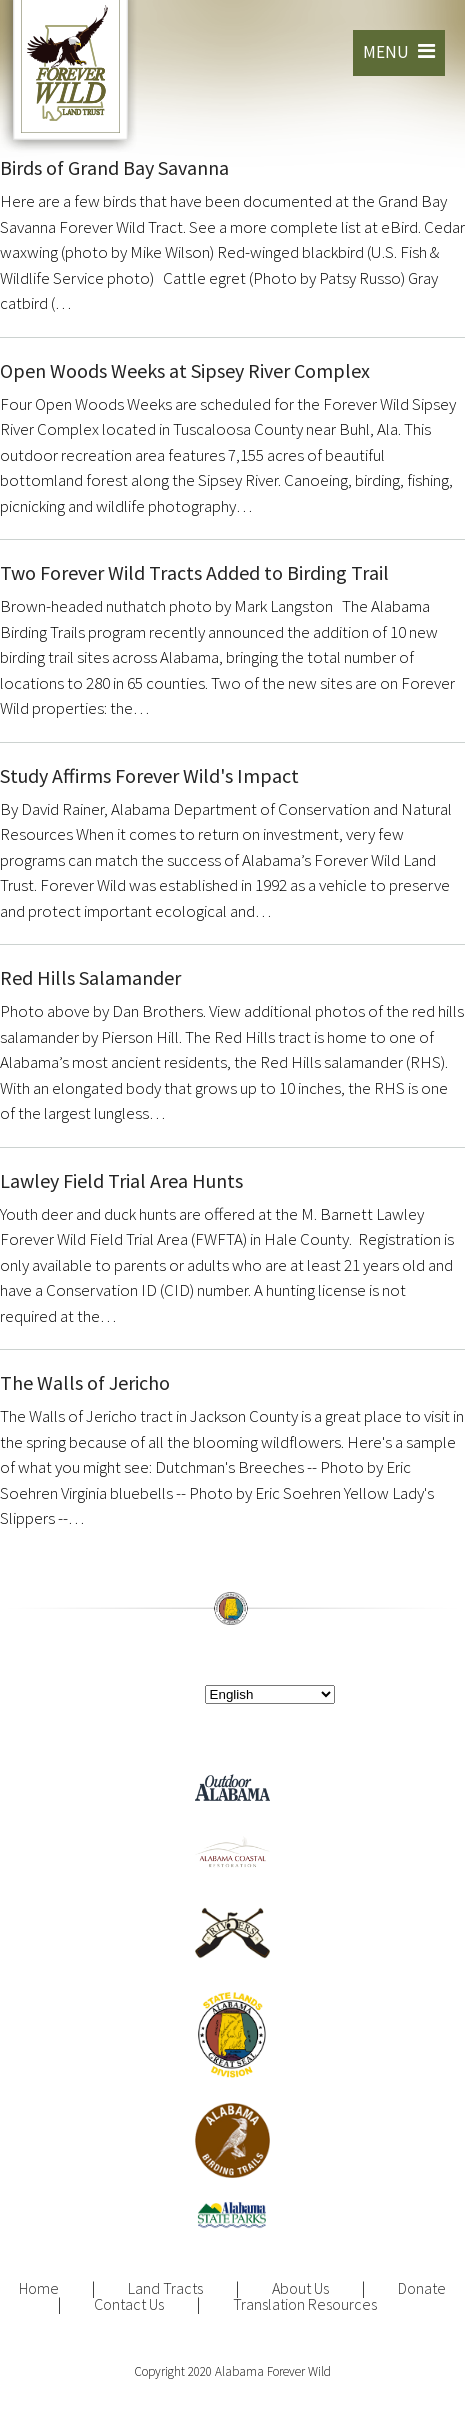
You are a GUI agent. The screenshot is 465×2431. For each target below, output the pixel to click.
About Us (300, 2288)
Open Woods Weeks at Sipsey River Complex (185, 370)
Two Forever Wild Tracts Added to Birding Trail (194, 572)
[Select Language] (270, 1694)
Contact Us (129, 2304)
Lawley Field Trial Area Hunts (121, 1180)
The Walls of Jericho (85, 1382)
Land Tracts (165, 2288)
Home (39, 2288)
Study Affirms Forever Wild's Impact (149, 775)
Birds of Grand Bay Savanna (114, 167)
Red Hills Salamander (90, 977)
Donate (422, 2288)
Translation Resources (305, 2304)
